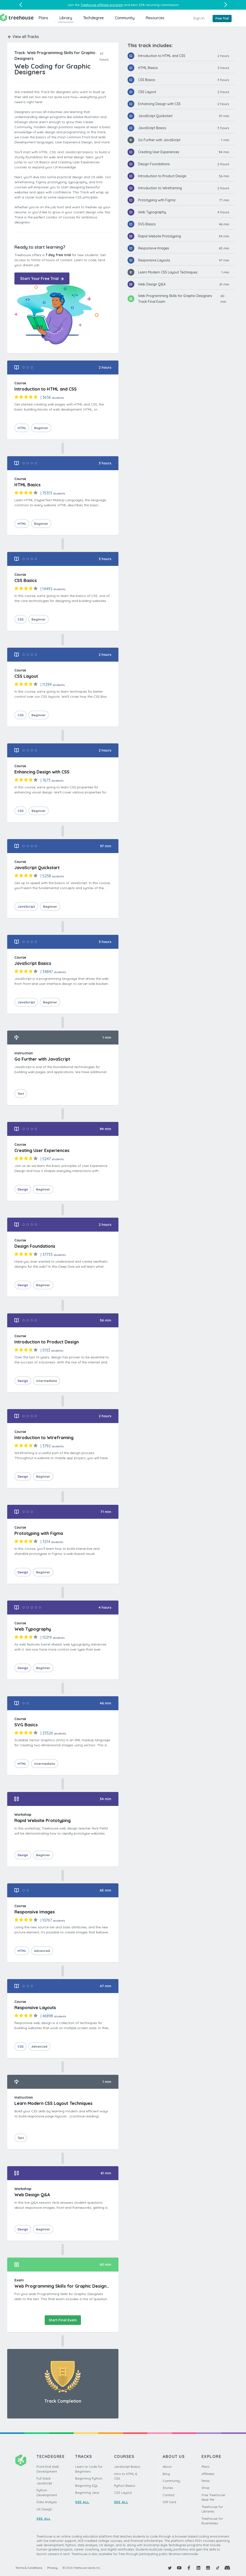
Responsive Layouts (154, 260)
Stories (168, 2488)
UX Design (44, 2509)
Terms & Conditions (28, 2568)
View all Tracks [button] (23, 36)
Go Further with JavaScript (159, 140)
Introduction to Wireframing (160, 188)
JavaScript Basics (152, 128)
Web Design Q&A (152, 284)
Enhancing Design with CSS (159, 104)
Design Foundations (154, 164)
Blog (166, 2474)
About (167, 2466)
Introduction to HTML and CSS (161, 56)
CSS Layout (147, 92)
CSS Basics (146, 80)
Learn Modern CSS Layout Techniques (167, 272)
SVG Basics (147, 224)
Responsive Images (153, 248)
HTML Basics (148, 68)
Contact (168, 2495)
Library (65, 17)
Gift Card (169, 2502)
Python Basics (124, 2485)
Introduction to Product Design (162, 176)
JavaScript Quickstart (155, 116)
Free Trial (222, 18)
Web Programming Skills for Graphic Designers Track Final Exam (175, 299)
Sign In (198, 18)
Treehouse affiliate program (101, 5)
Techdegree (93, 17)
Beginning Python (88, 2478)
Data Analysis (47, 2502)
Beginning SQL (86, 2485)
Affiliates (208, 2474)
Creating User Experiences (158, 152)
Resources (155, 17)
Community (125, 17)
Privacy (52, 2568)
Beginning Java (87, 2492)
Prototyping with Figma (156, 200)
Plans (43, 17)
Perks (205, 2481)
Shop (205, 2488)
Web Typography (152, 212)
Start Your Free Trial (42, 278)
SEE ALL (44, 2518)
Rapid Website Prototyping (159, 236)
